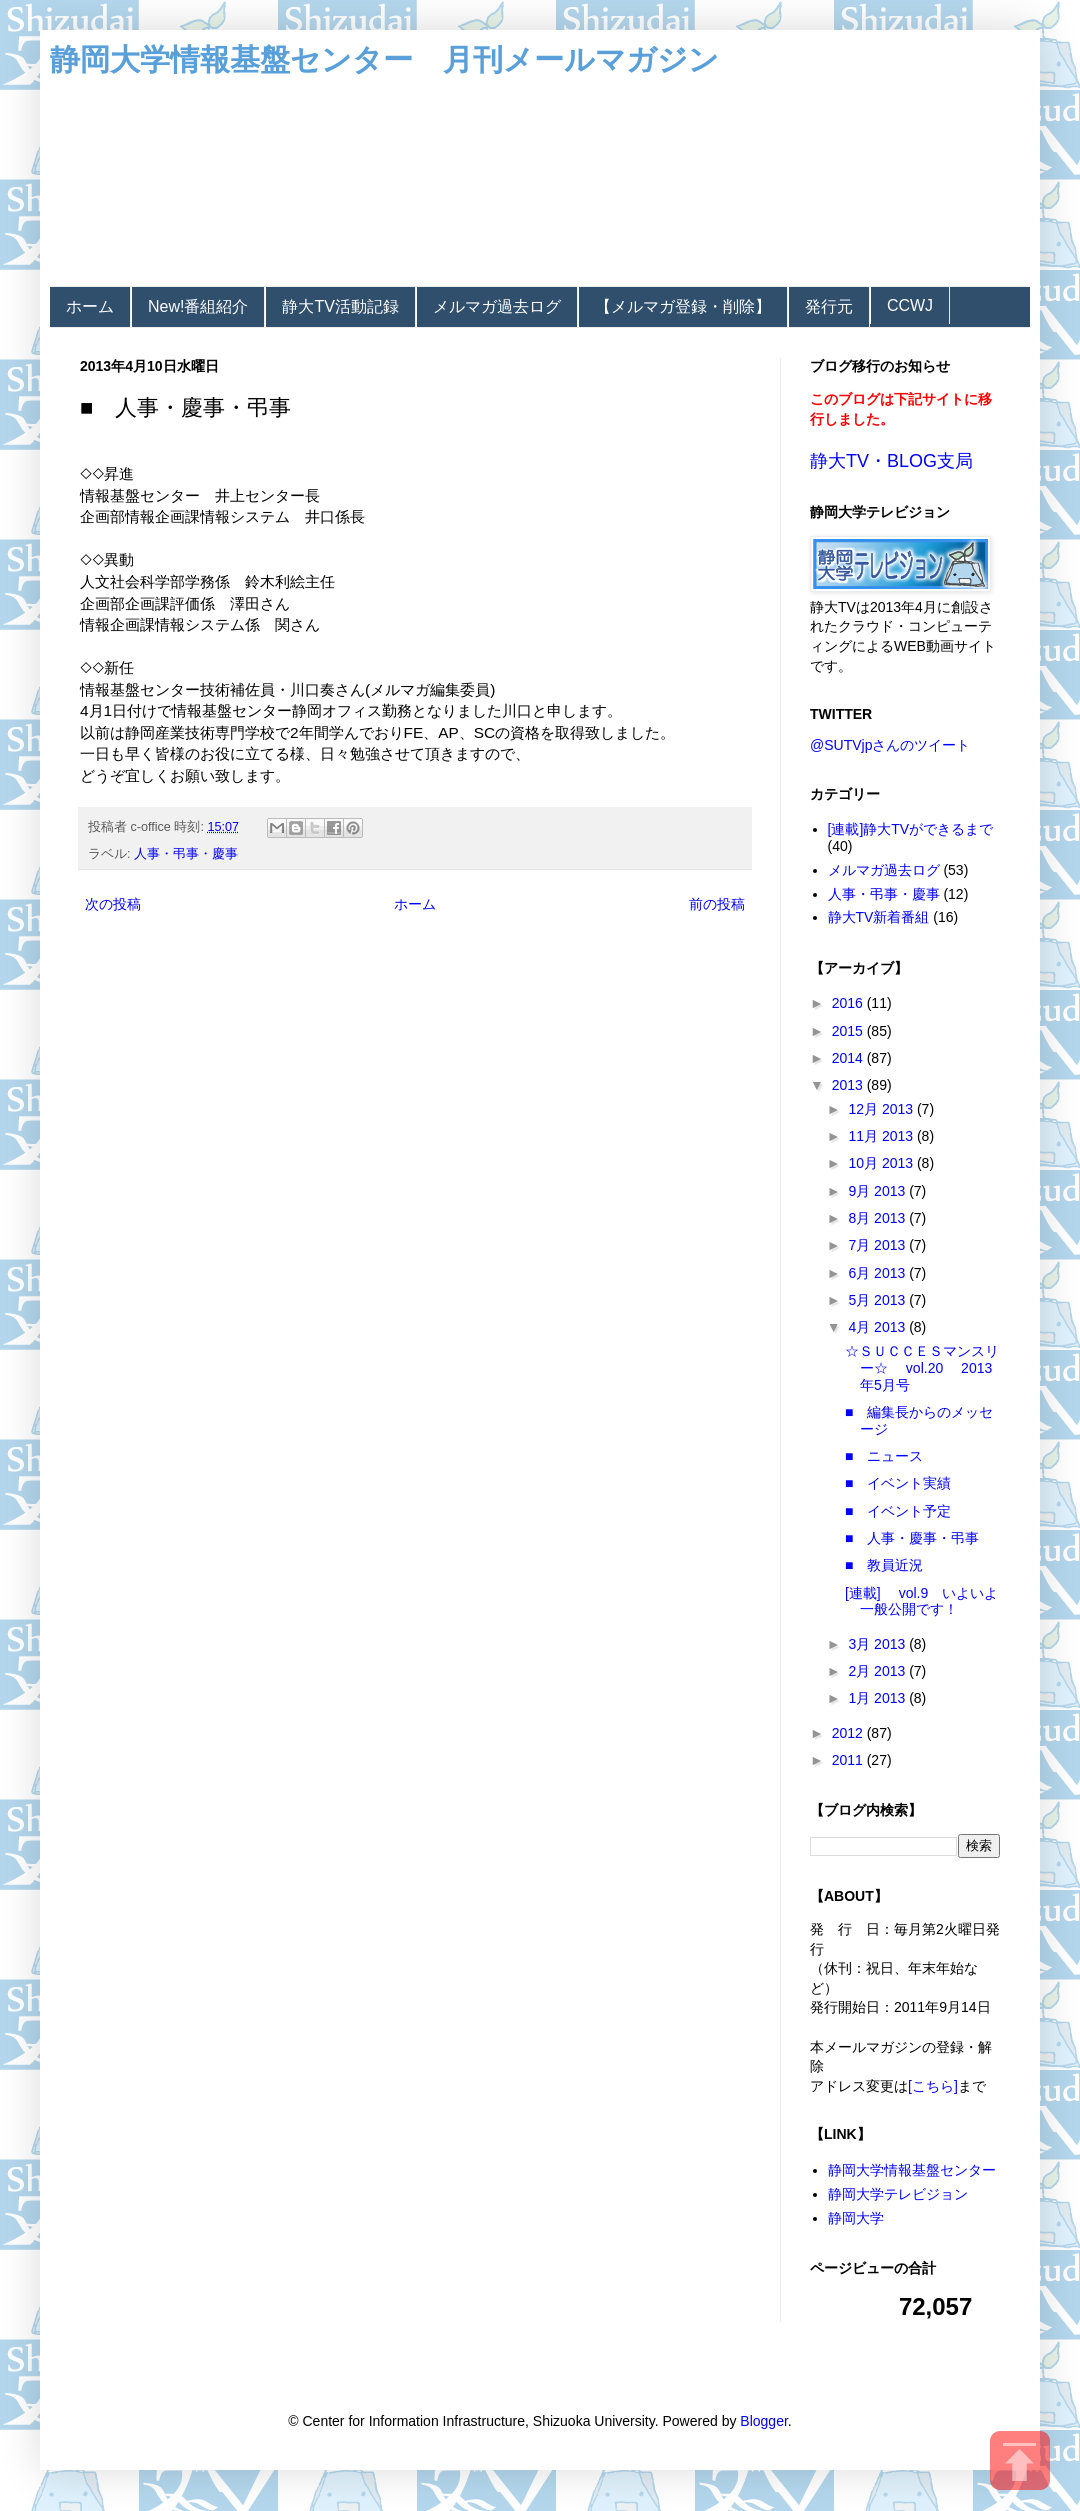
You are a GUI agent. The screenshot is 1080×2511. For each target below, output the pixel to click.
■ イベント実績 (898, 1483)
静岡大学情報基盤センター (912, 2170)
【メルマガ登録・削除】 (683, 306)
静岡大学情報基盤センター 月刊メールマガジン (384, 59)
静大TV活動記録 (340, 306)
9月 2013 (878, 1191)
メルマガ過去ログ (497, 306)
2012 (849, 1733)
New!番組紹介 (198, 306)
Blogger (763, 2421)
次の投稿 (113, 904)
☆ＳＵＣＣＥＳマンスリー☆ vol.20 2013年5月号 (922, 1368)
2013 (849, 1085)
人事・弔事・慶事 (186, 854)
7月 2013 (878, 1245)
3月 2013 (878, 1644)
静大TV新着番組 (879, 917)
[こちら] (933, 2086)
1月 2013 (878, 1698)
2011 (849, 1760)
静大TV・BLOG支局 (891, 461)
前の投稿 (717, 904)
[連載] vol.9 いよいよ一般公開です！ (921, 1601)
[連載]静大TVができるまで (911, 829)
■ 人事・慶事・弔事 (912, 1538)
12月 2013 (882, 1109)
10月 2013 (882, 1163)
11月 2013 (882, 1136)
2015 (849, 1031)
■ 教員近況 (884, 1565)
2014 (849, 1058)
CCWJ (910, 305)
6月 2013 (878, 1273)
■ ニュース (884, 1456)
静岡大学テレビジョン (898, 2194)
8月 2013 (878, 1218)
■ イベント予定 (898, 1511)
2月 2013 (878, 1671)
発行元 (829, 306)
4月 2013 (878, 1327)
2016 (849, 1003)
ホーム (90, 306)
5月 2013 (878, 1300)
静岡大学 (856, 2218)
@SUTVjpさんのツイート (890, 745)
